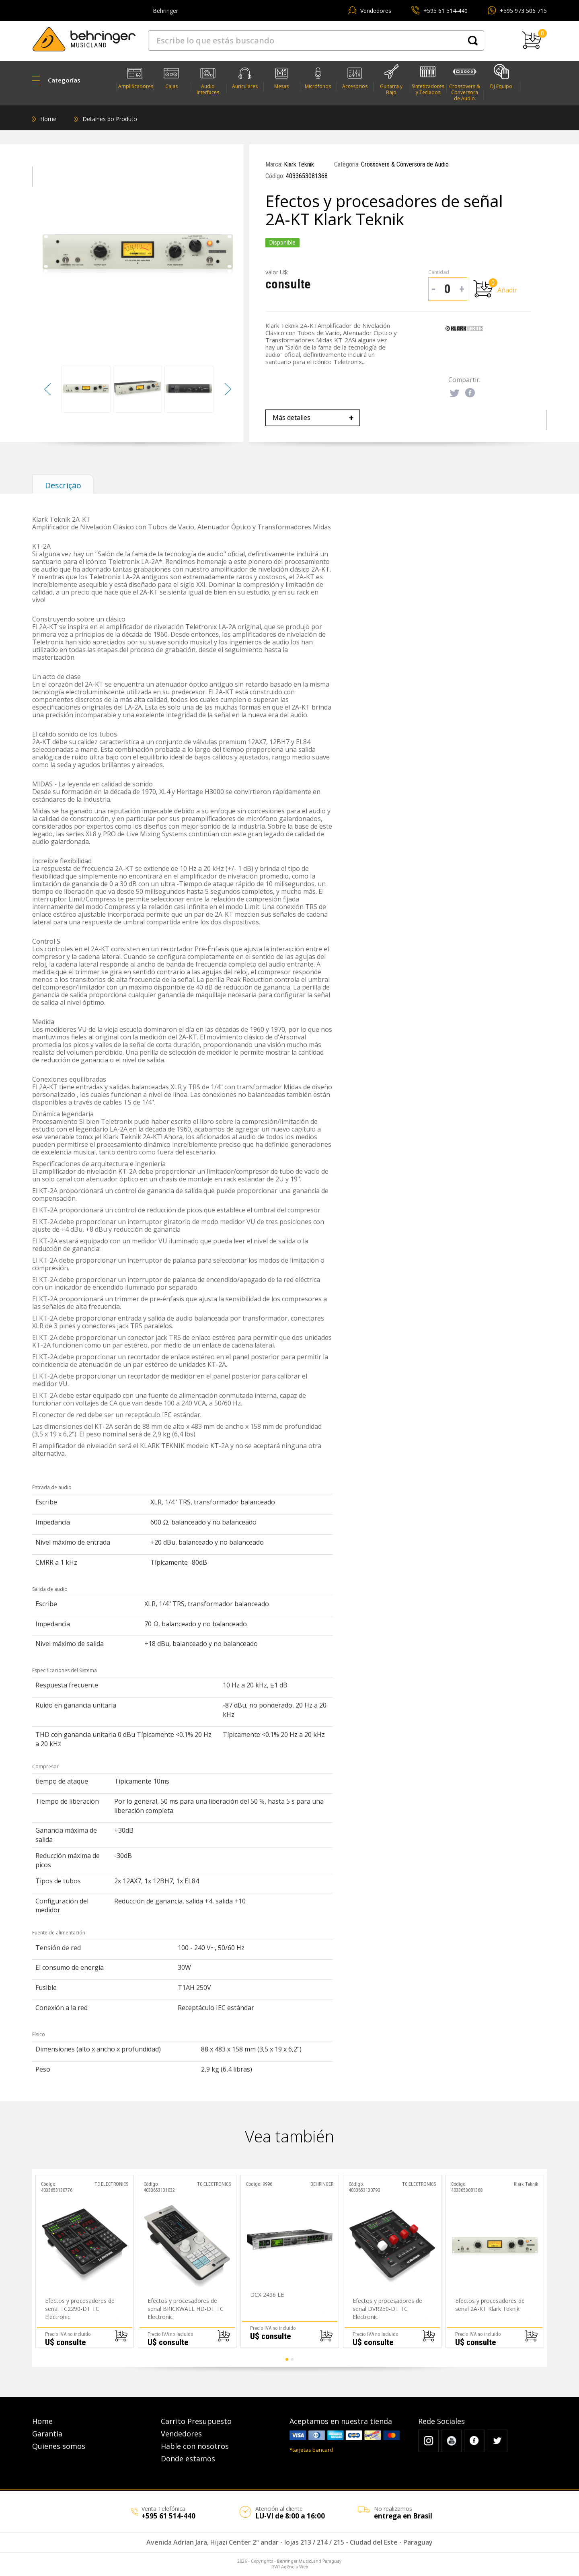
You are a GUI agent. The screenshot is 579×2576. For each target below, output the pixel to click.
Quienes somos (58, 2446)
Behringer (165, 10)
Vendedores (375, 10)
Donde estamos (188, 2458)
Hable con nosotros (195, 2446)
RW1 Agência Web (289, 2567)
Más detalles (313, 417)
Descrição (63, 485)
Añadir (507, 290)
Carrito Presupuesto (196, 2421)
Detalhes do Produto (109, 119)
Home (48, 119)
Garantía (47, 2433)
